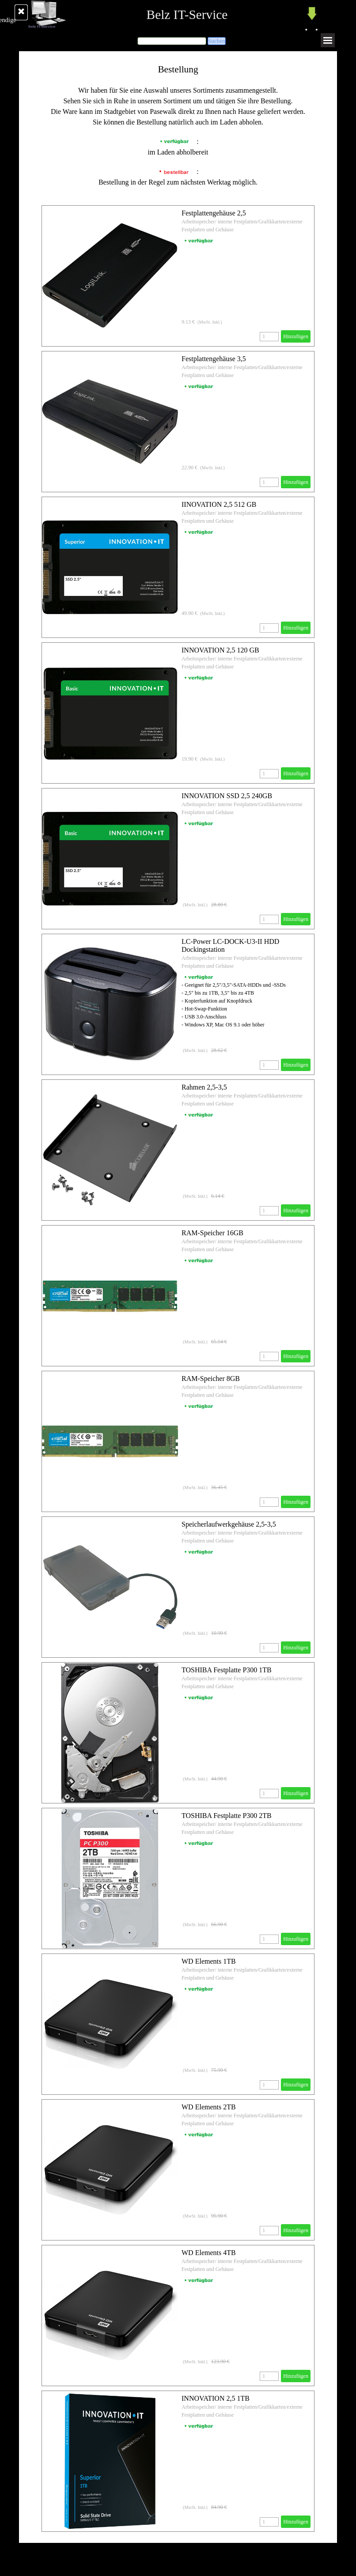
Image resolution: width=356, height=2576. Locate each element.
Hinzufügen (295, 336)
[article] (178, 276)
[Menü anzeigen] (328, 40)
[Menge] (269, 336)
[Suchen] (171, 41)
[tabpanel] (178, 125)
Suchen (216, 41)
